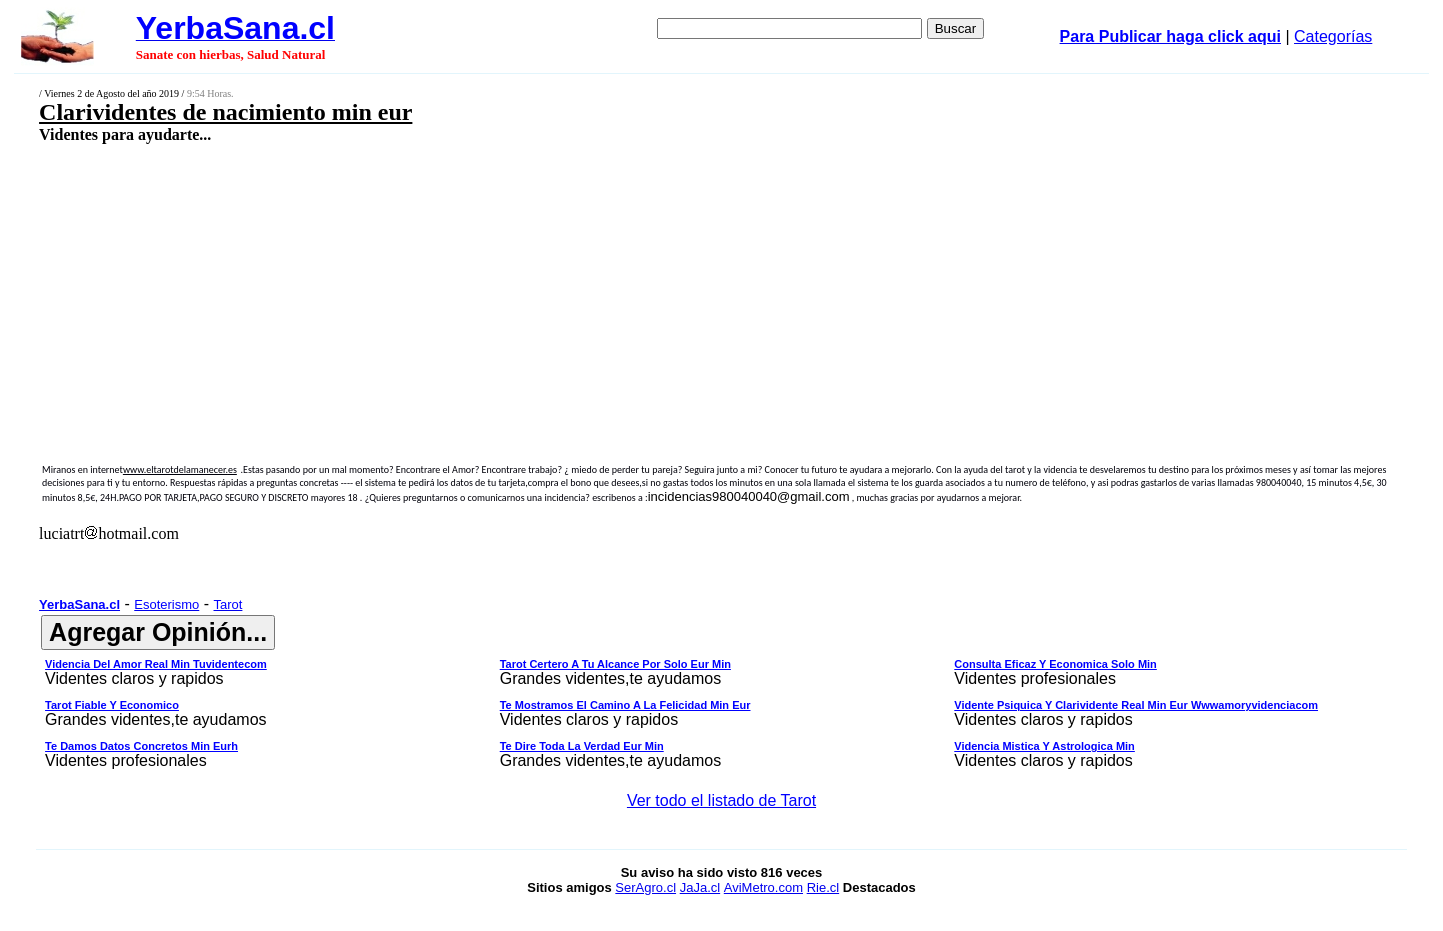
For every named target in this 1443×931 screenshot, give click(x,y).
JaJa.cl (700, 887)
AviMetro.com (763, 887)
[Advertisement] (578, 287)
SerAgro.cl (645, 887)
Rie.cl (823, 887)
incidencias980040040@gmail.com (749, 496)
